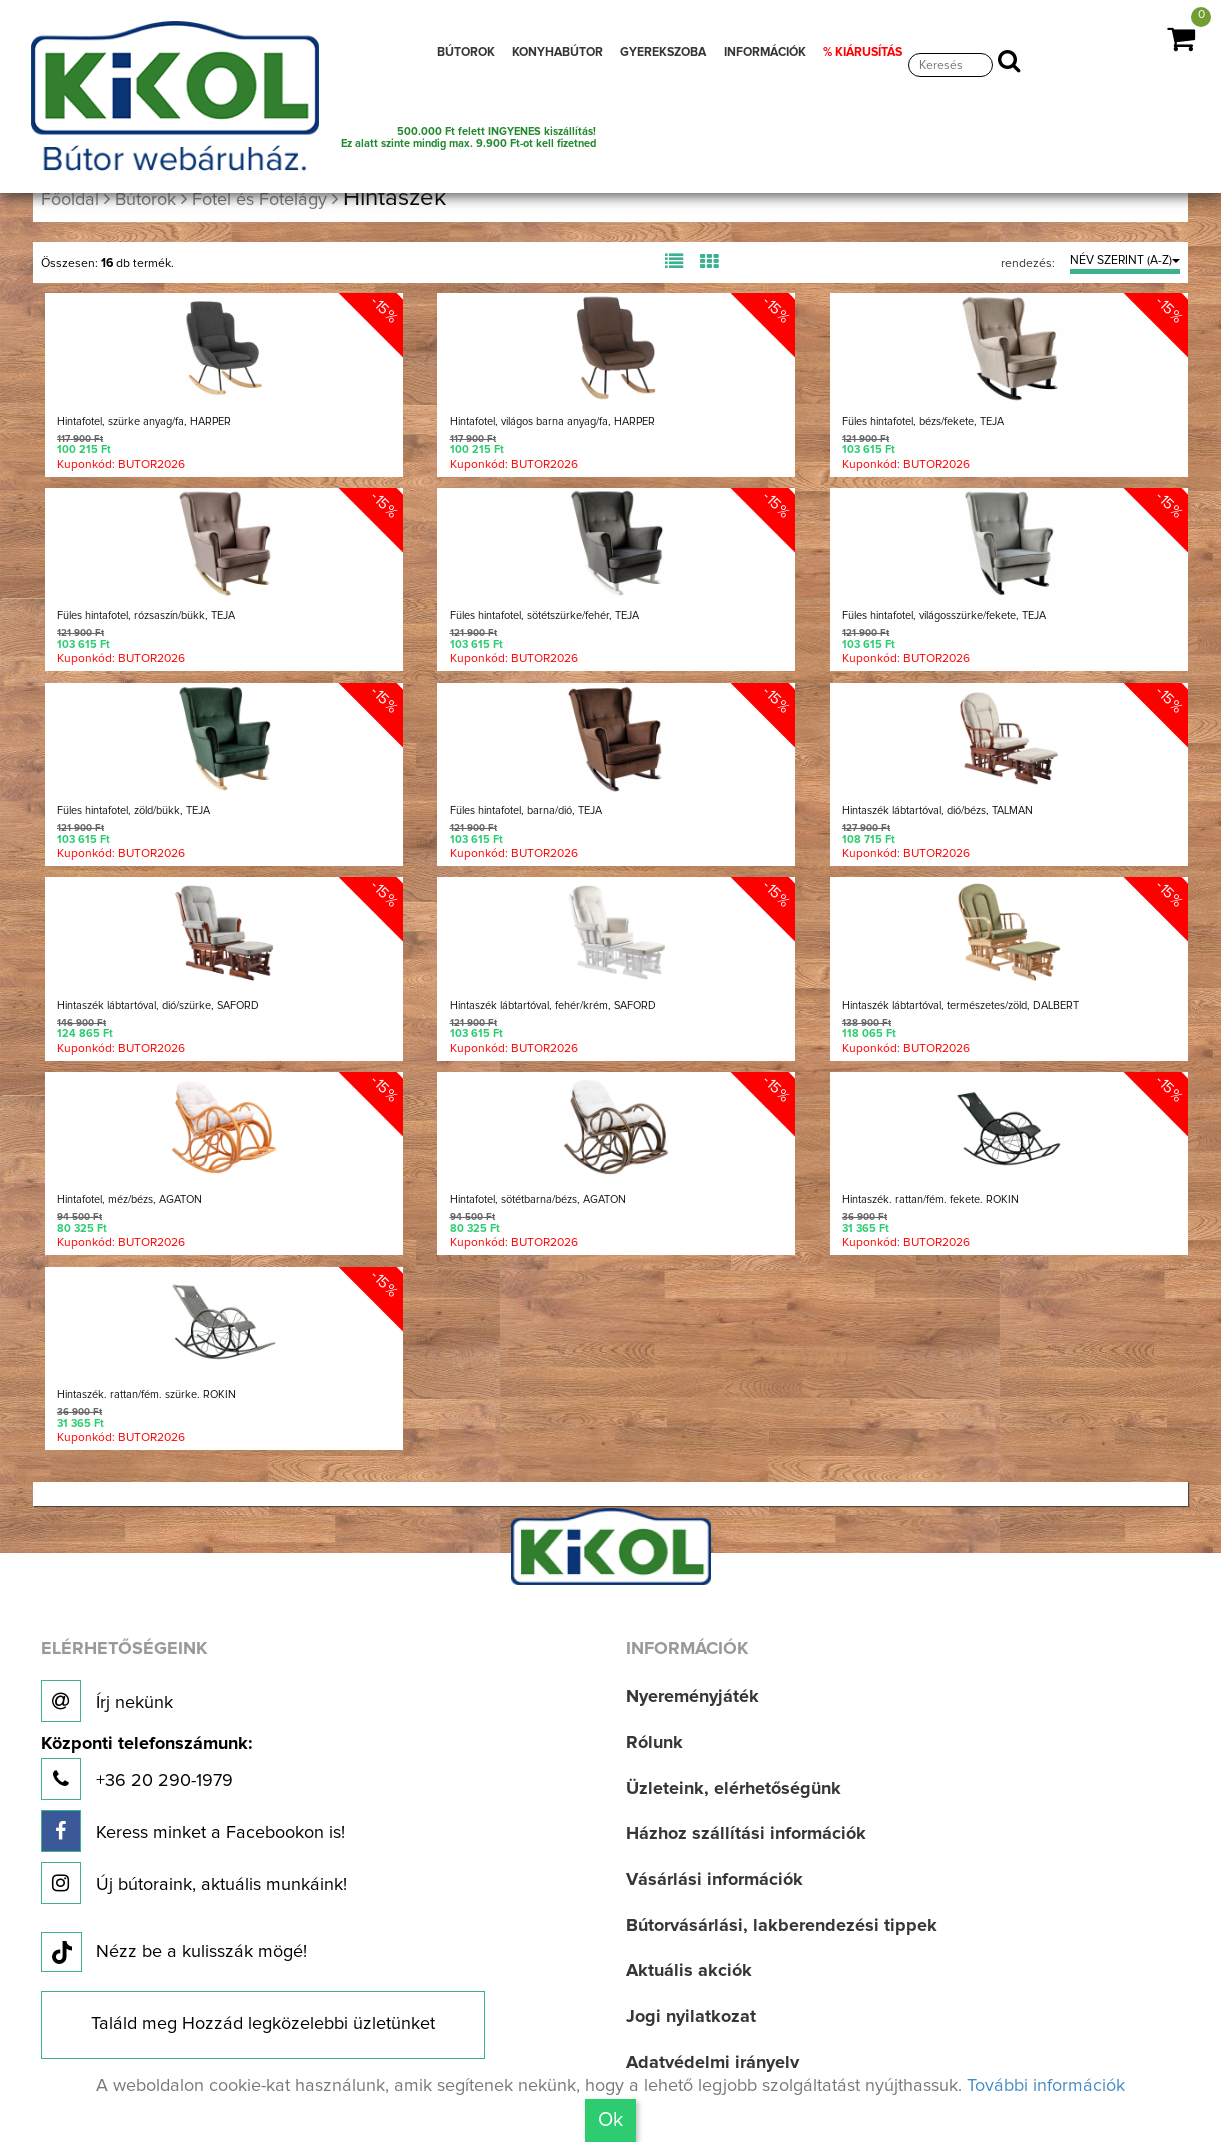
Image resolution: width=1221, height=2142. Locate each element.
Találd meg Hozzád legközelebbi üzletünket (263, 2024)
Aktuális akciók (689, 1971)
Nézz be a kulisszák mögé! (174, 1953)
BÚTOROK (466, 52)
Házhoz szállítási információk (746, 1834)
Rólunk (654, 1743)
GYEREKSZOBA (663, 52)
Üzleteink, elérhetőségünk (733, 1789)
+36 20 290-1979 (146, 1767)
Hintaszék (394, 198)
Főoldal (70, 200)
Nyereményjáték (692, 1697)
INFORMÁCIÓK (765, 52)
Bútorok (145, 200)
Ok (610, 2120)
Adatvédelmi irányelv (712, 2063)
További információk (1046, 2086)
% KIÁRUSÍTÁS (862, 52)
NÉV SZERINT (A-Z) (1125, 260)
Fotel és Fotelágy (259, 200)
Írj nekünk (107, 1701)
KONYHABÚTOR (557, 52)
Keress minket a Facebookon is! (193, 1831)
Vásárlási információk (714, 1880)
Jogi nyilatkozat (691, 2017)
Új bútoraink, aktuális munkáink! (194, 1883)
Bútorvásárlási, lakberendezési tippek (781, 1926)
